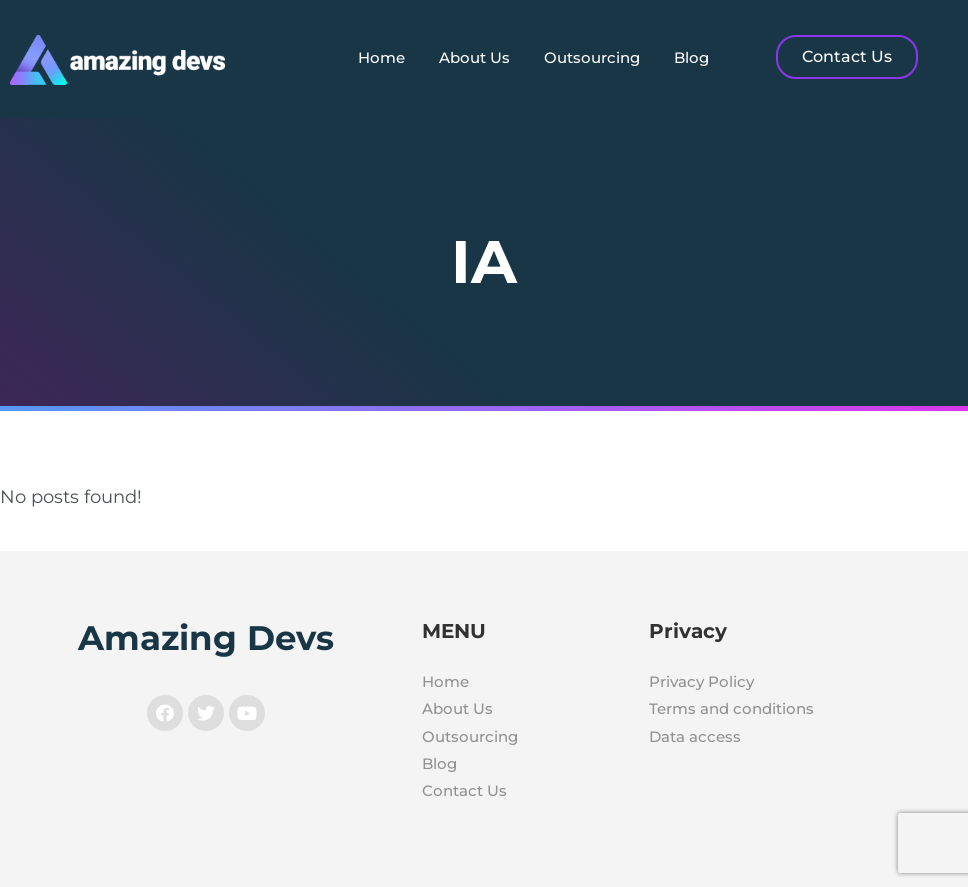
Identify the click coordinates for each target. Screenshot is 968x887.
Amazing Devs (206, 638)
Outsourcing (592, 57)
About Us (474, 57)
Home (381, 57)
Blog (691, 57)
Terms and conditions (731, 708)
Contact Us (464, 790)
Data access (695, 736)
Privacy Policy (701, 681)
